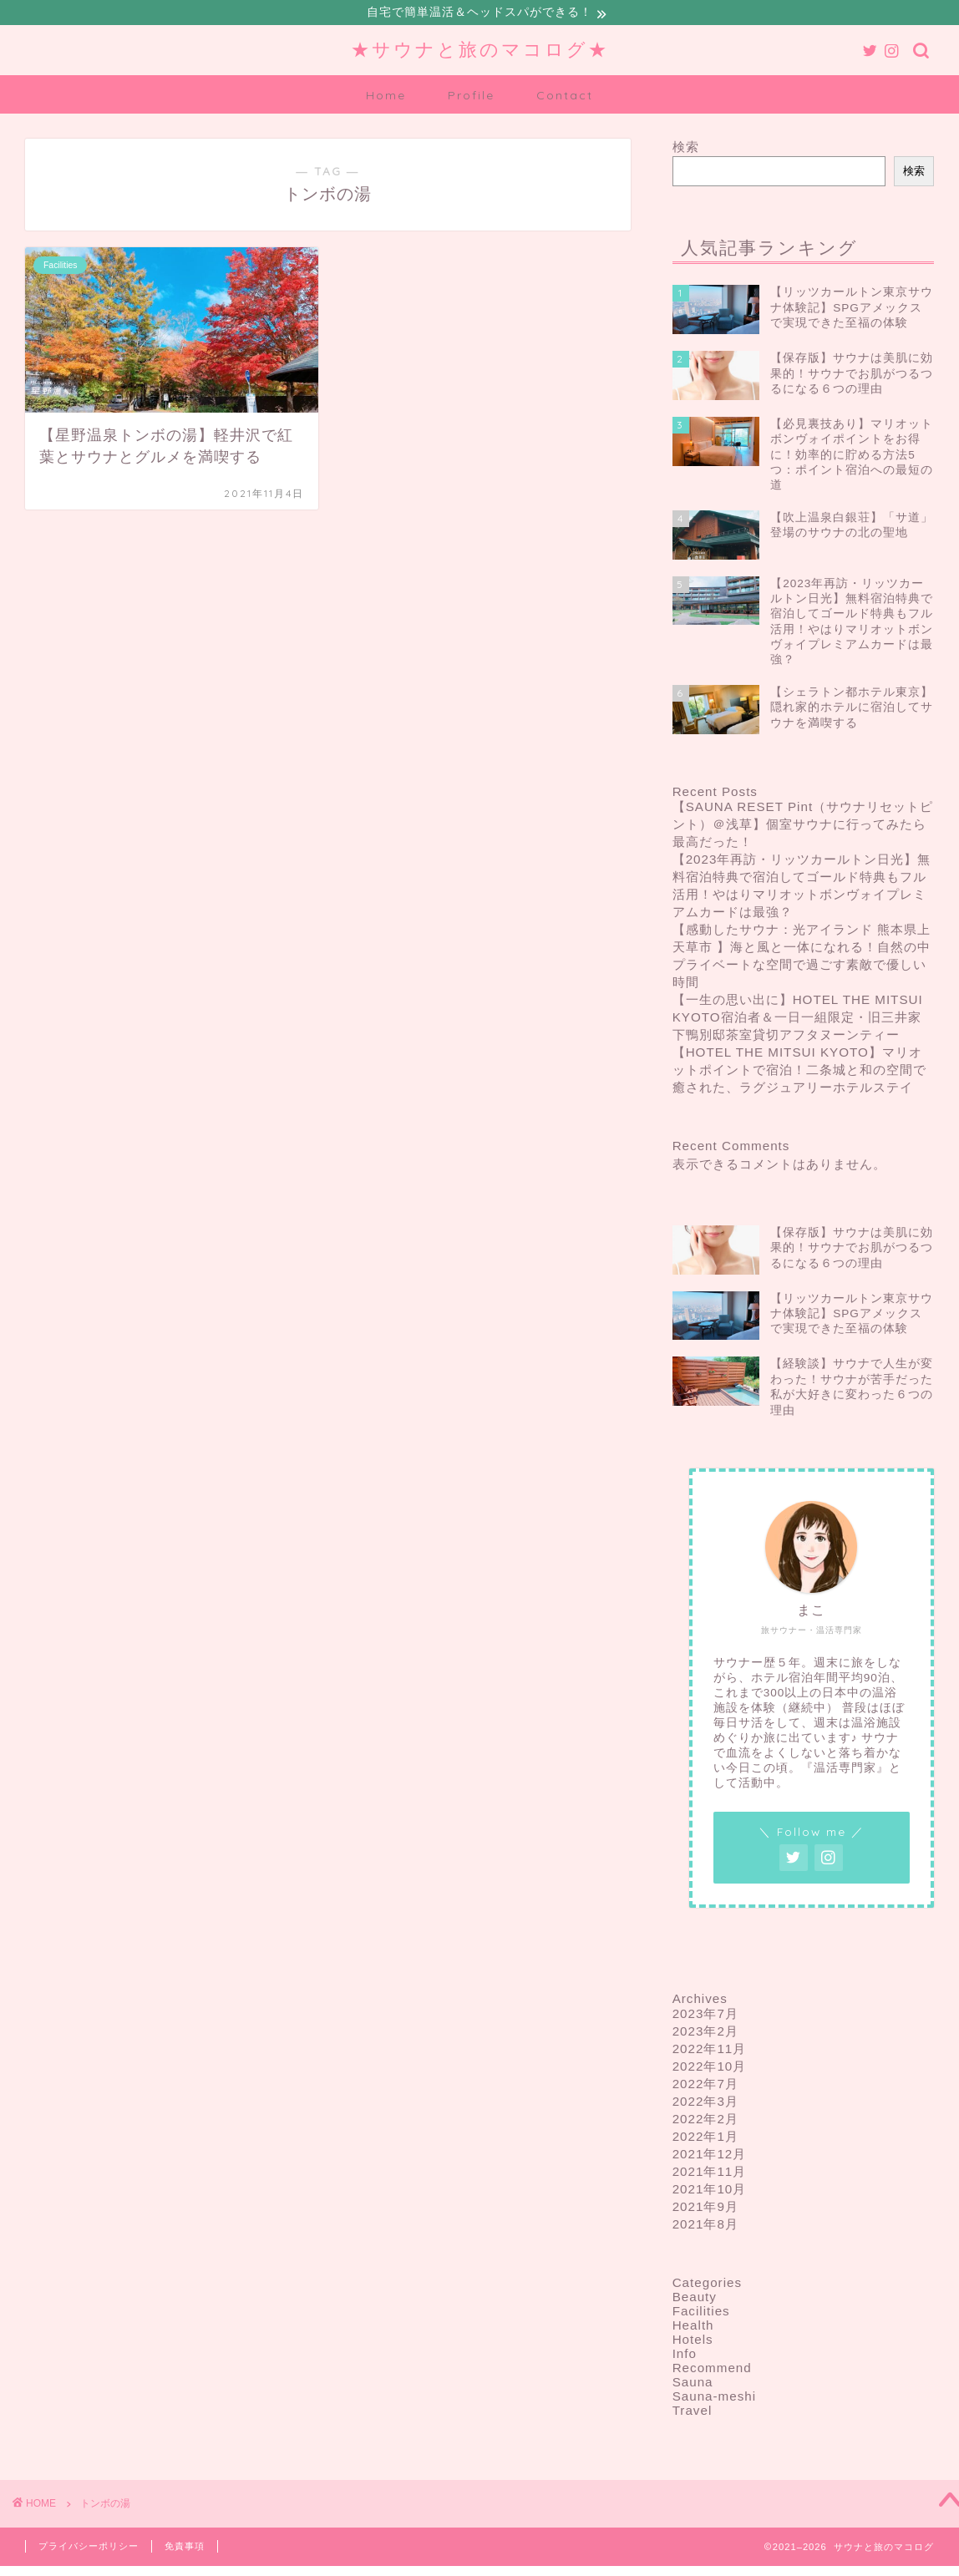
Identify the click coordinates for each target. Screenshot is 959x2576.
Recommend (712, 2370)
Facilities (701, 2313)
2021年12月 (709, 2156)
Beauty (694, 2299)
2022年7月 (705, 2086)
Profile (471, 97)
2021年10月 (709, 2191)
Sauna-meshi (714, 2398)
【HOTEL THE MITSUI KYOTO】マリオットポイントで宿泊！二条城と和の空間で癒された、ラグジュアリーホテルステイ (799, 1071)
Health (693, 2327)
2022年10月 (709, 2068)
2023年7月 (705, 2016)
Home (386, 97)
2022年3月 (705, 2104)
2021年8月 (705, 2226)
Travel (692, 2413)
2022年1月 (705, 2139)
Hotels (692, 2342)
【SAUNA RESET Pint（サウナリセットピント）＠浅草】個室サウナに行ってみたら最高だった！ (802, 825)
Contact (564, 97)
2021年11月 (709, 2174)
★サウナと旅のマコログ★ (480, 51)
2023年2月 (705, 2033)
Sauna (692, 2384)
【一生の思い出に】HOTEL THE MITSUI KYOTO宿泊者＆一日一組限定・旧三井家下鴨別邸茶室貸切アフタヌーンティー (797, 1018)
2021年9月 (705, 2209)
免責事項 (185, 2548)
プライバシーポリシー (88, 2548)
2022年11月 (709, 2051)
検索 (685, 149)
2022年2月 (705, 2121)
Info (684, 2356)
